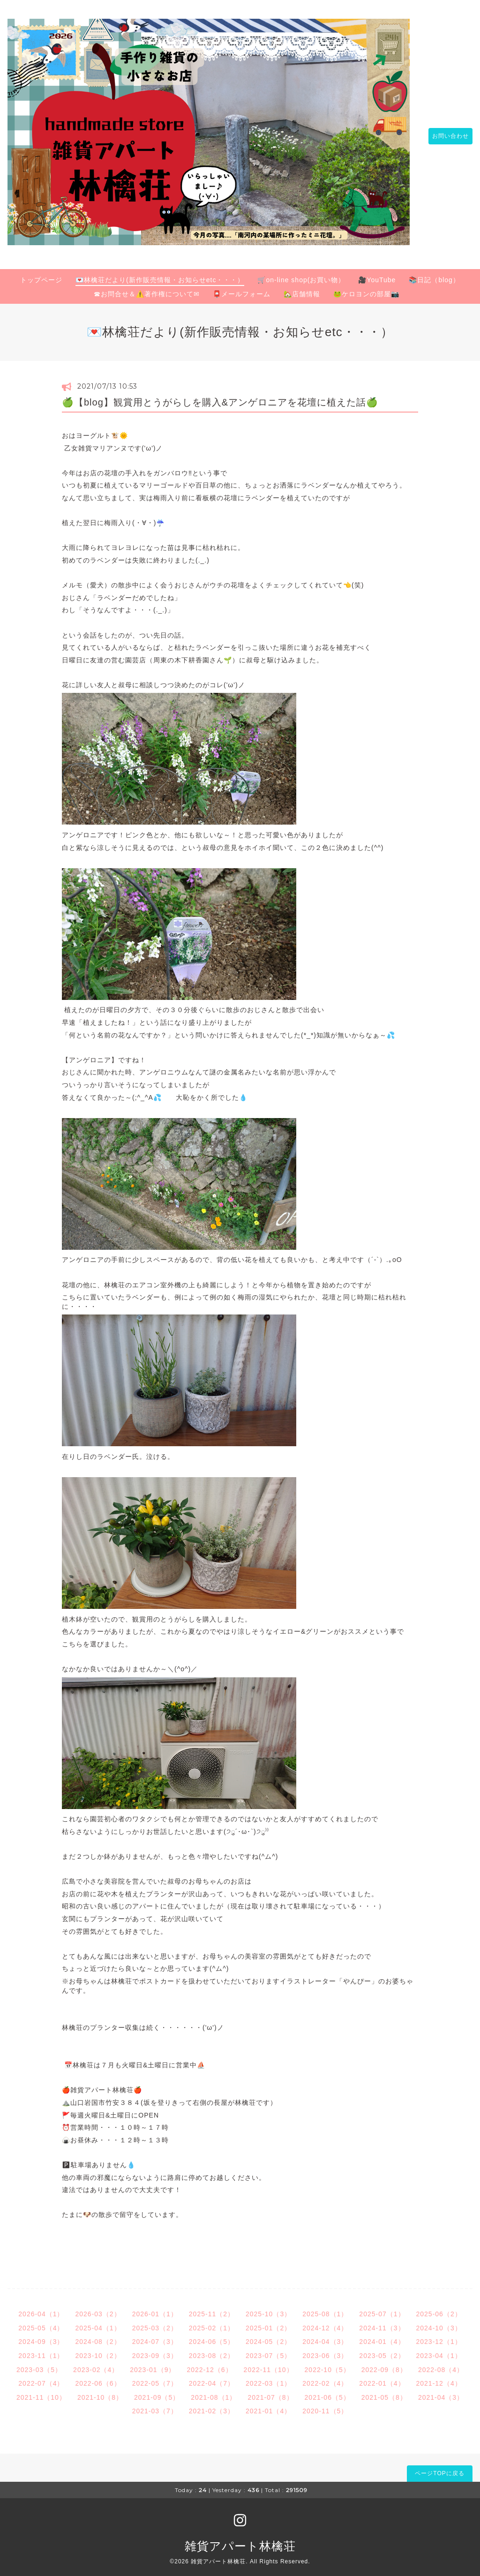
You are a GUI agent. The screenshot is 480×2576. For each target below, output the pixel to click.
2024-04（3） (325, 2336)
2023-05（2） (382, 2350)
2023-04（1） (439, 2350)
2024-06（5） (211, 2336)
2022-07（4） (41, 2378)
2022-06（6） (97, 2378)
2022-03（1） (268, 2378)
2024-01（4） (382, 2336)
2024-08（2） (97, 2336)
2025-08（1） (325, 2309)
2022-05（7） (155, 2378)
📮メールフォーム (241, 289)
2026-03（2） (97, 2309)
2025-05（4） (41, 2323)
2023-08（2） (211, 2350)
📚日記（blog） (434, 274)
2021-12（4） (439, 2378)
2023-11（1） (41, 2350)
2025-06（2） (439, 2309)
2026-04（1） (41, 2309)
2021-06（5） (327, 2392)
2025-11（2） (211, 2309)
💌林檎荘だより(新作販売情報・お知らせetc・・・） (159, 274)
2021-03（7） (155, 2406)
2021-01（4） (268, 2406)
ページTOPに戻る (439, 2468)
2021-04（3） (441, 2392)
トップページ (41, 274)
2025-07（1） (382, 2309)
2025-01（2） (268, 2323)
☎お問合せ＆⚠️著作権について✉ (147, 289)
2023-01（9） (152, 2364)
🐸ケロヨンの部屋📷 (366, 289)
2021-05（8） (384, 2392)
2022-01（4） (382, 2378)
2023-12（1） (439, 2336)
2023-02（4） (96, 2364)
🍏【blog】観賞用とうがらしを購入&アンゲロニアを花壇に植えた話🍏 (220, 397)
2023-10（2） (97, 2350)
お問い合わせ (446, 133)
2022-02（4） (325, 2378)
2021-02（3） (211, 2406)
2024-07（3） (155, 2336)
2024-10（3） (439, 2323)
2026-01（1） (155, 2309)
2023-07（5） (268, 2350)
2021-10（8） (100, 2392)
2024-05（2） (268, 2336)
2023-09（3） (155, 2350)
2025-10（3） (268, 2309)
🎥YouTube (377, 274)
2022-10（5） (327, 2364)
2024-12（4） (325, 2323)
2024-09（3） (41, 2336)
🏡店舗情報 (302, 289)
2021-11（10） (41, 2392)
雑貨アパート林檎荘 (240, 2540)
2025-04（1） (97, 2323)
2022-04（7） (211, 2378)
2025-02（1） (211, 2323)
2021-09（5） (157, 2392)
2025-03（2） (155, 2323)
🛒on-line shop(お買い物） (301, 274)
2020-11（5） (325, 2406)
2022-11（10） (268, 2364)
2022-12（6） (209, 2364)
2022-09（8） (384, 2364)
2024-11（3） (382, 2323)
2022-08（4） (441, 2364)
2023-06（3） (325, 2350)
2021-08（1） (213, 2392)
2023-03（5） (39, 2364)
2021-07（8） (270, 2392)
